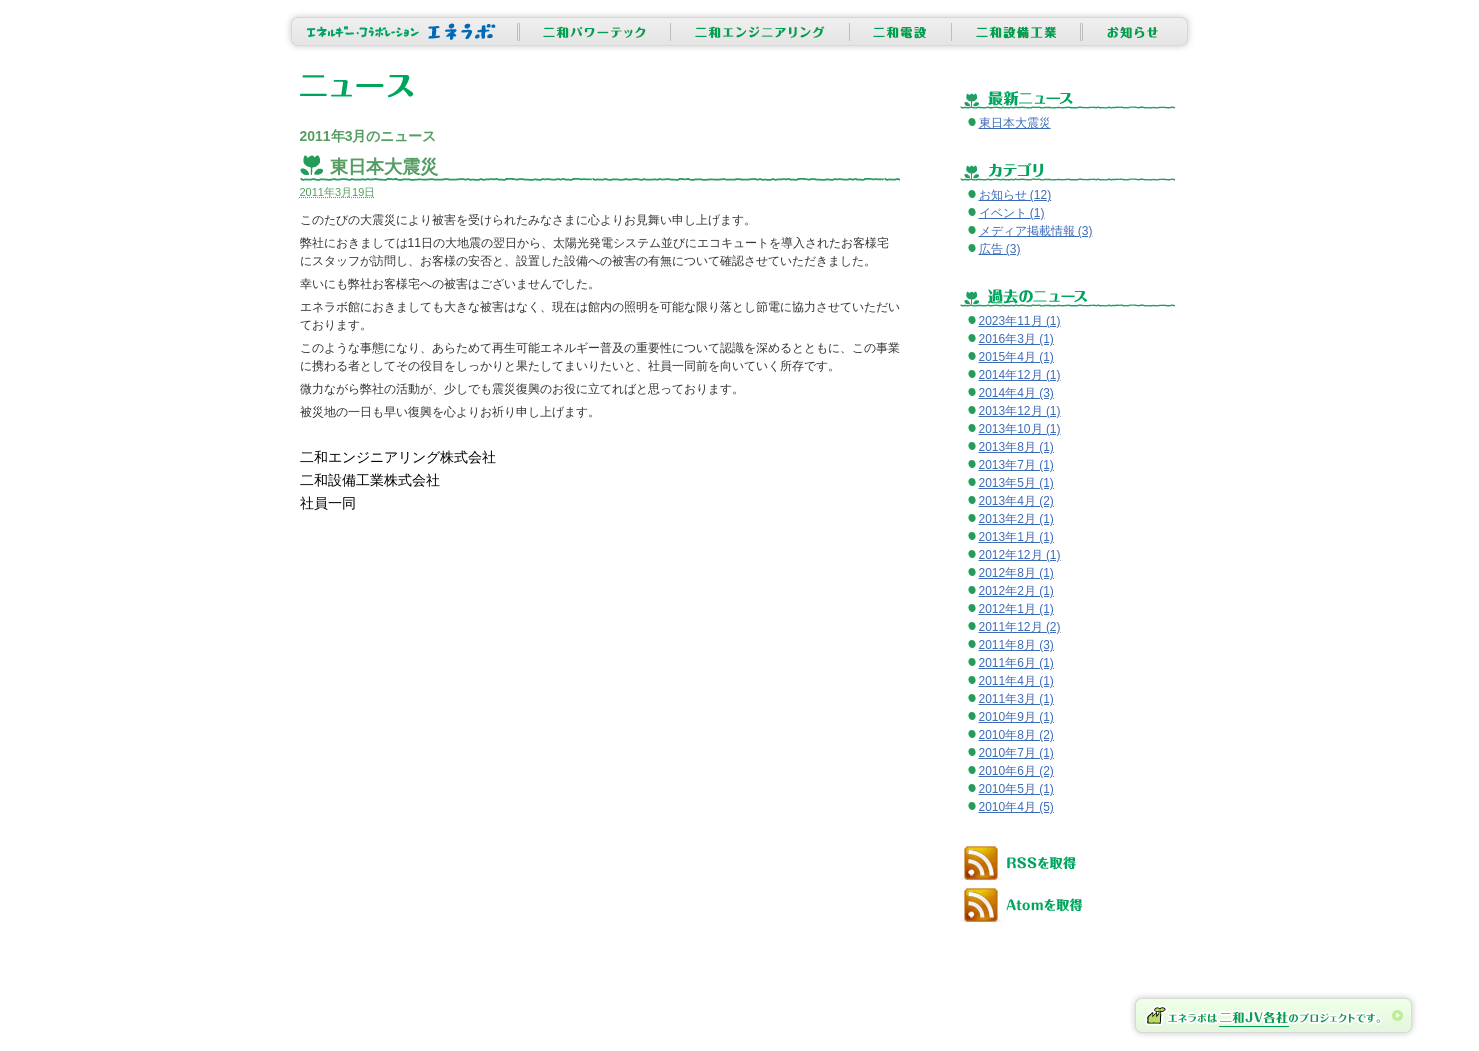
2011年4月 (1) (1016, 681)
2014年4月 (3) (1016, 393)
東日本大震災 (384, 167)
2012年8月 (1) (1016, 573)
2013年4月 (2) (1016, 501)
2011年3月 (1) (1016, 699)
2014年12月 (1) (1020, 375)
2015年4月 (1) (1016, 357)
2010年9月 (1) (1016, 717)
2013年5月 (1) (1016, 483)
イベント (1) (1012, 213)
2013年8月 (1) (1016, 447)
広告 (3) (1000, 249)
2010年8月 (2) (1016, 735)
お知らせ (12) (1015, 195)
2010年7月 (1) (1016, 753)
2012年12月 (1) (1020, 555)
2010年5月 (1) (1016, 789)
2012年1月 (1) (1016, 609)
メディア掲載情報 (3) (1036, 231)
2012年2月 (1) (1016, 591)
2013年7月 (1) (1016, 465)
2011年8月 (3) (1016, 645)
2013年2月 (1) (1016, 519)
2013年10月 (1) (1020, 429)
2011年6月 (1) (1016, 663)
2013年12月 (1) (1020, 411)
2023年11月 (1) (1020, 321)
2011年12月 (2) (1020, 627)
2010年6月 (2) (1016, 771)
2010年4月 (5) (1016, 807)
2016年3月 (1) (1016, 339)
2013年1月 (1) (1016, 537)
